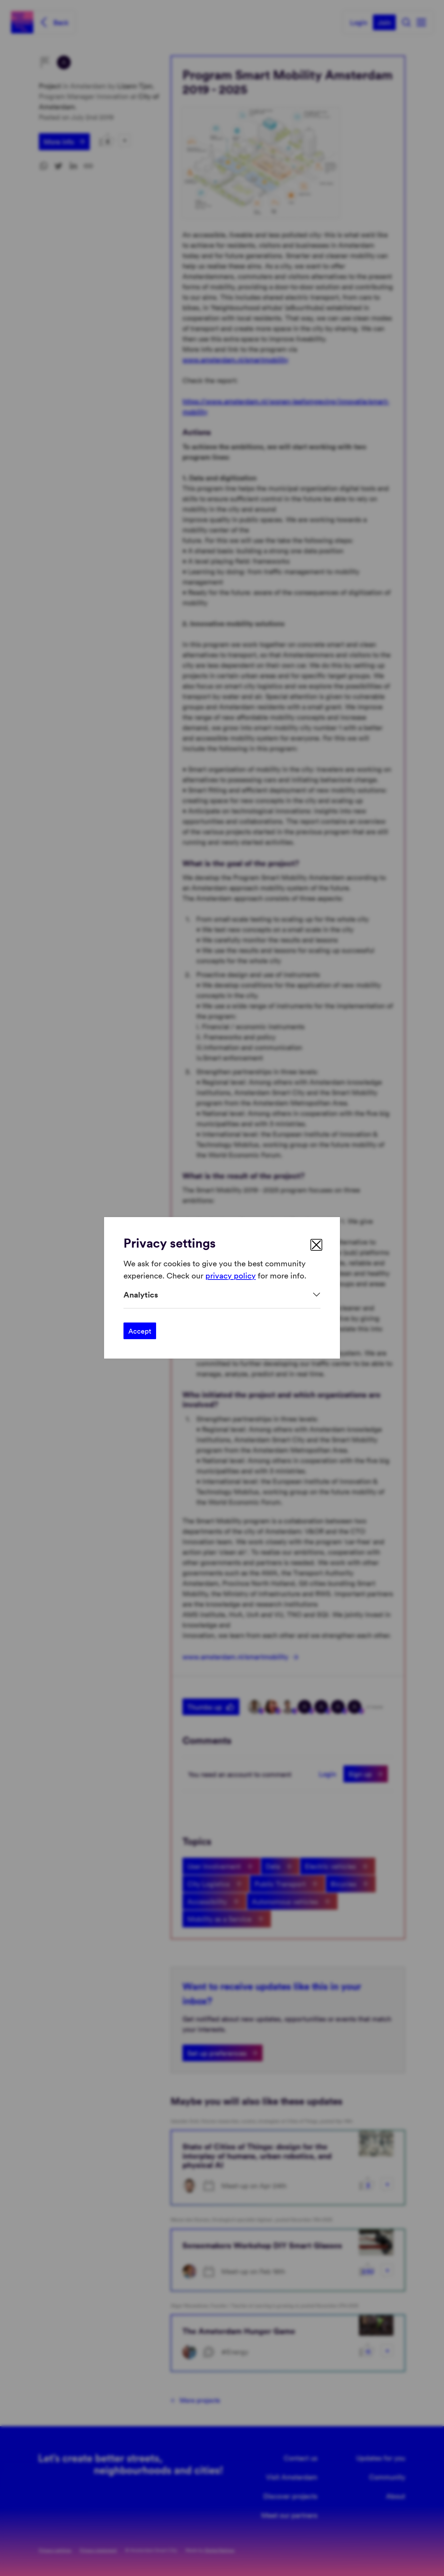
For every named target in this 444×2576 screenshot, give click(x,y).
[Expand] (222, 1294)
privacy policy (230, 1275)
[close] (316, 1244)
